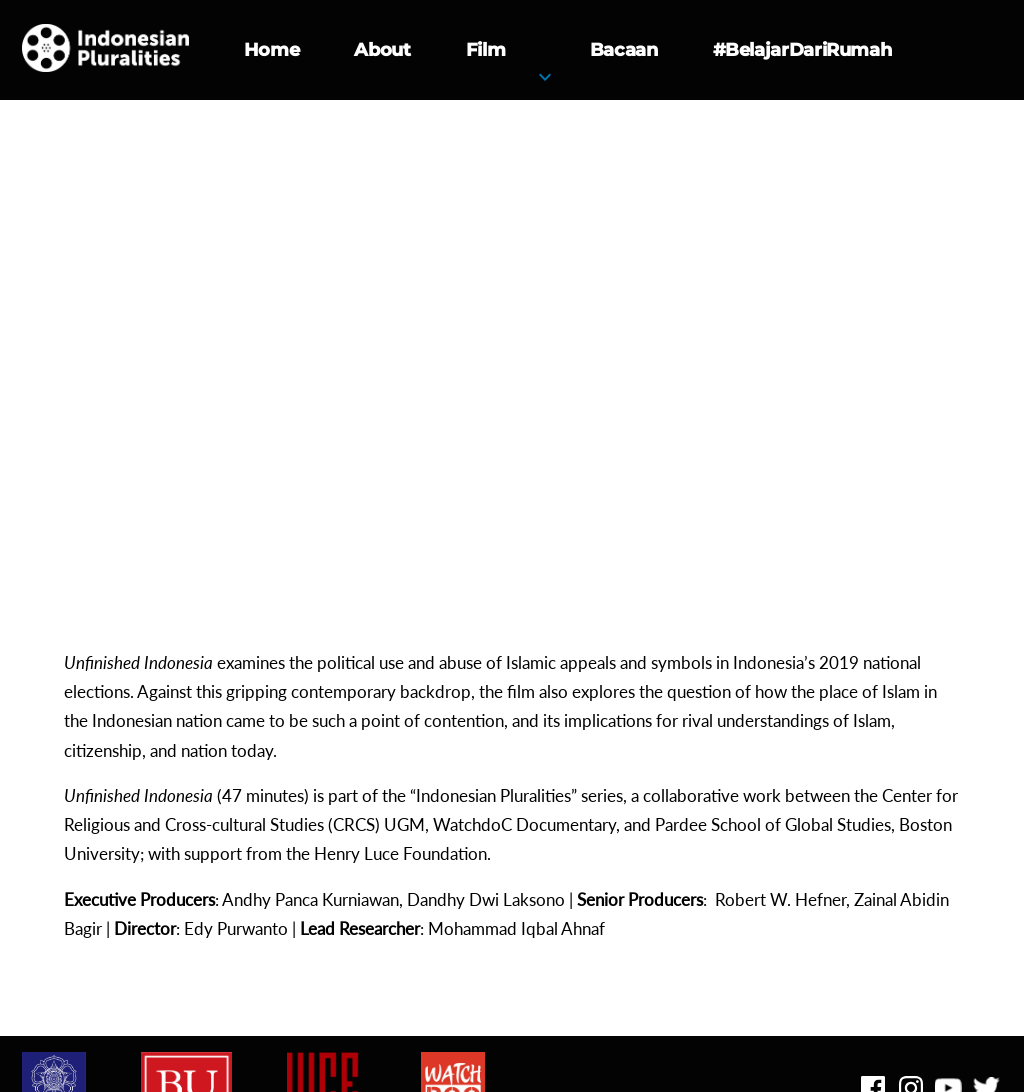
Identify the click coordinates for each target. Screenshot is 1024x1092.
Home (272, 50)
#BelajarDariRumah (802, 50)
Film (486, 50)
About (382, 50)
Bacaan (624, 50)
